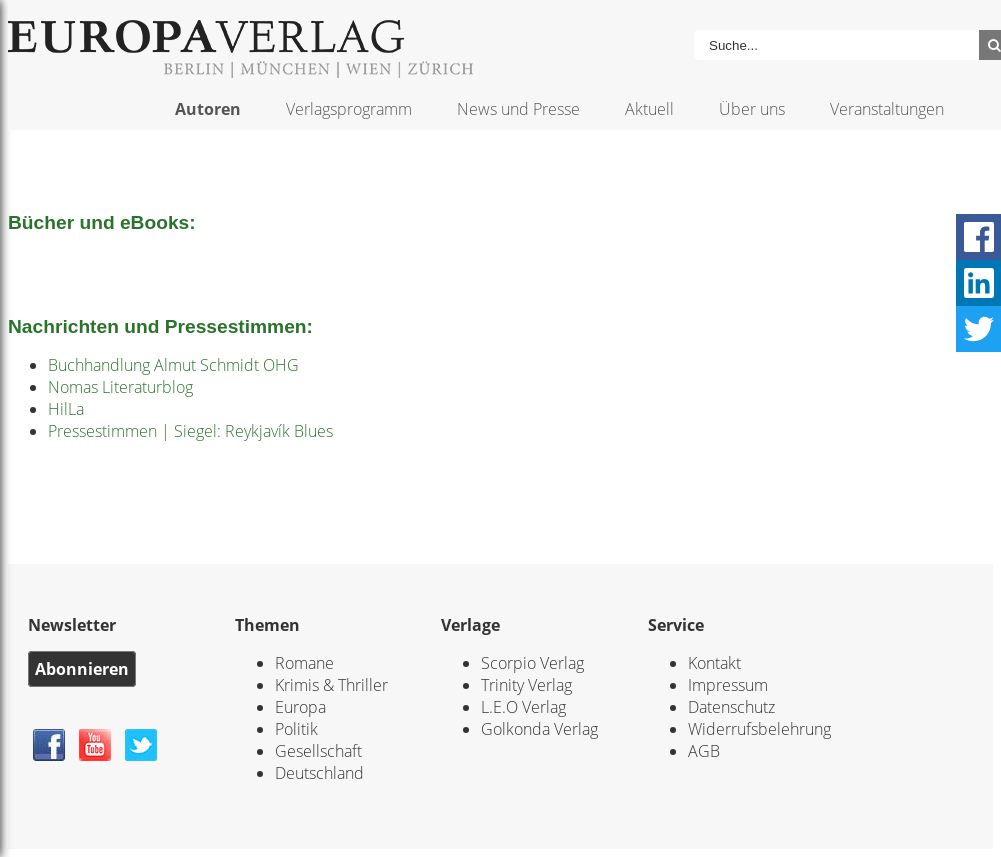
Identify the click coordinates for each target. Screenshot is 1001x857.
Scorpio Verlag (532, 663)
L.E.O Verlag (523, 707)
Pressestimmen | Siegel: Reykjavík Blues (190, 431)
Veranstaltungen (887, 109)
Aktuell (649, 109)
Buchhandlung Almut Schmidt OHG (173, 365)
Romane (304, 663)
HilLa (66, 409)
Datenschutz (731, 707)
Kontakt (714, 663)
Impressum (728, 685)
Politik (296, 729)
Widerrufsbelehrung (759, 729)
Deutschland (319, 773)
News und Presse (518, 109)
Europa (300, 707)
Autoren (208, 109)
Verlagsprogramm (349, 109)
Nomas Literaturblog (120, 387)
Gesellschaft (318, 751)
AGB (704, 751)
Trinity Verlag (526, 685)
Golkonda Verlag (539, 729)
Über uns (752, 109)
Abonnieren (82, 669)
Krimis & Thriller (331, 685)
